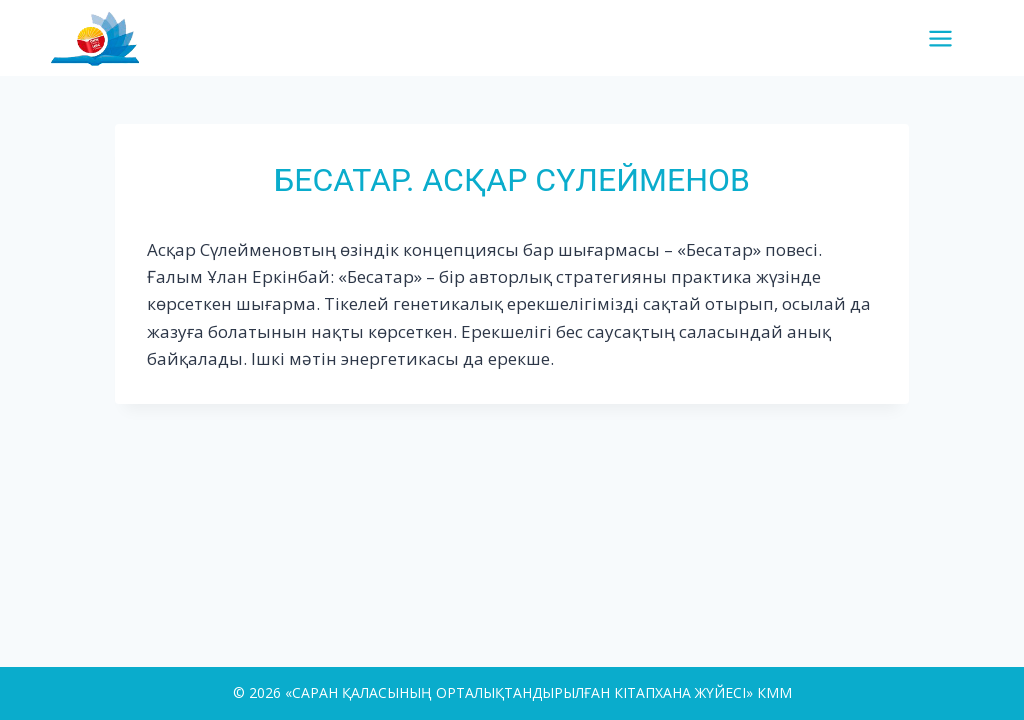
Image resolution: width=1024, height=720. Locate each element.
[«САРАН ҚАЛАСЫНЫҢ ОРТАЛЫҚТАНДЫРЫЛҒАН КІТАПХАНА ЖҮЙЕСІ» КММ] (103, 37)
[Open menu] (948, 38)
